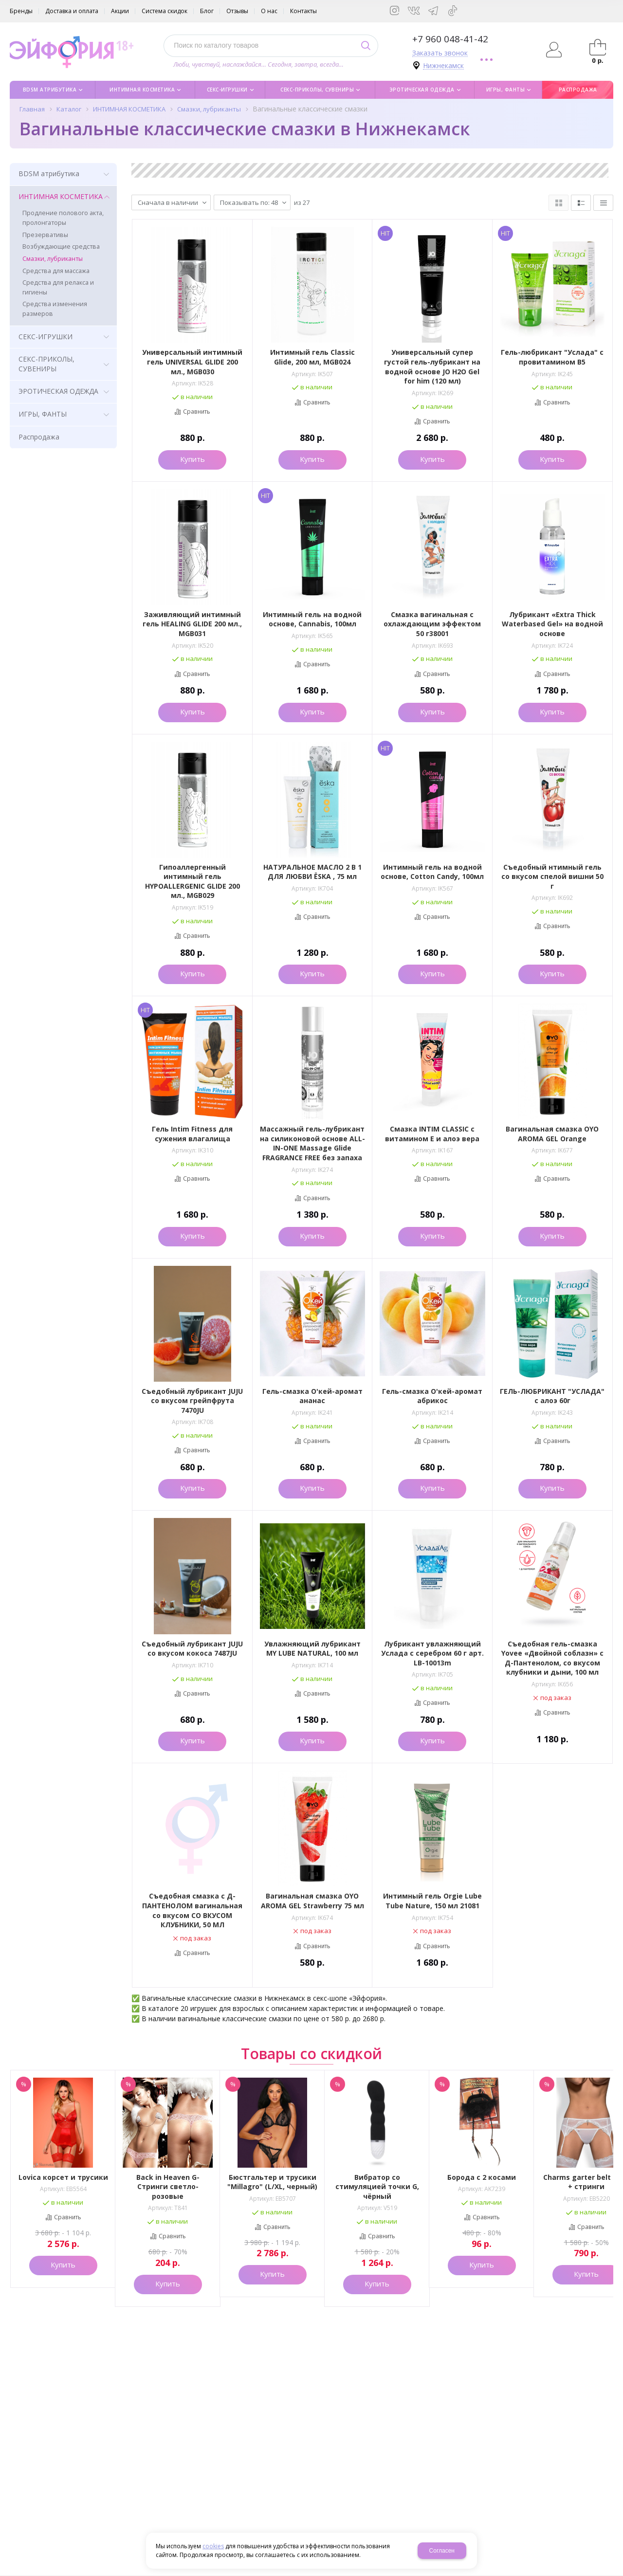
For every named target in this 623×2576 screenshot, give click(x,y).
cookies (213, 2546)
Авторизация (554, 49)
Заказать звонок (440, 53)
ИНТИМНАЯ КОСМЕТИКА (129, 109)
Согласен (442, 2550)
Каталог (68, 109)
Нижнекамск (443, 66)
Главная (32, 109)
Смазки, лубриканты (209, 109)
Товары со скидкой (311, 2054)
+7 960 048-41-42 (450, 39)
